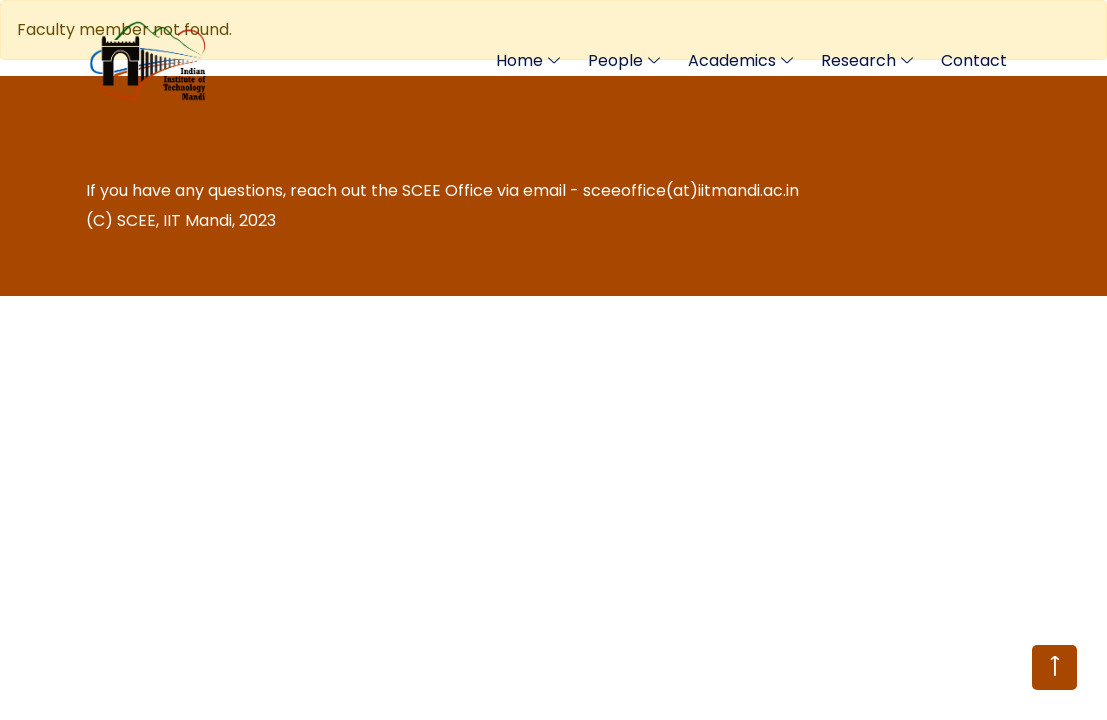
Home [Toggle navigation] (519, 60)
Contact (974, 60)
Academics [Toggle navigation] (732, 60)
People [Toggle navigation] (615, 60)
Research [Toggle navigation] (858, 60)
